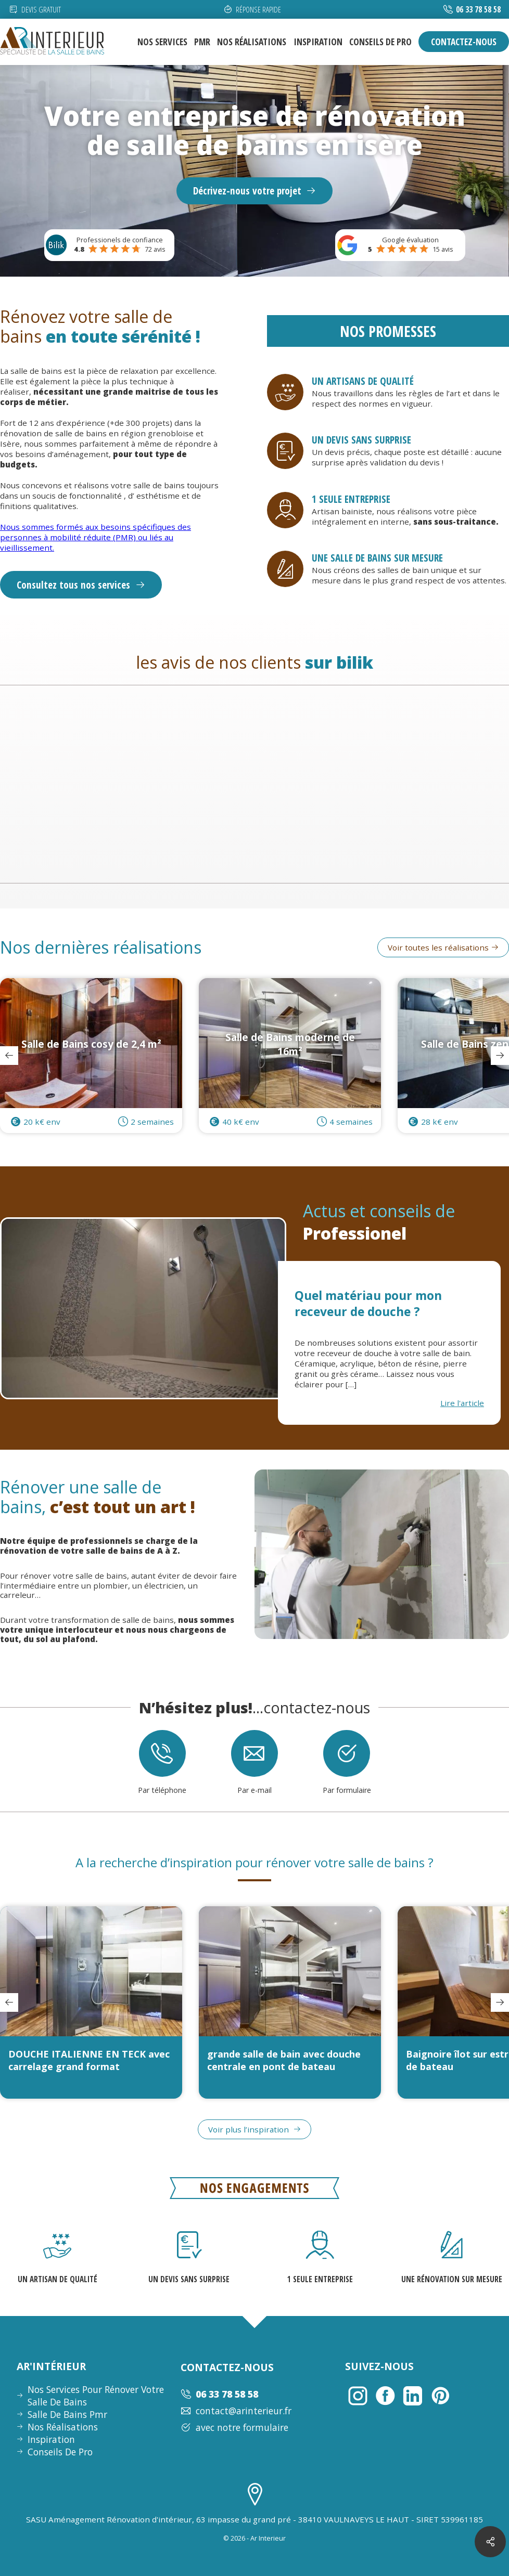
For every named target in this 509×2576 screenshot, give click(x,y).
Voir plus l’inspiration (254, 2139)
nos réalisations (251, 41)
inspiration (318, 41)
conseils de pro (380, 41)
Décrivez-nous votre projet (254, 191)
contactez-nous (464, 41)
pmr (202, 41)
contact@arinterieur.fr (236, 2410)
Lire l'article (462, 1412)
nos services (162, 41)
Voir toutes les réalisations (443, 957)
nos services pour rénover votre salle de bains (96, 2395)
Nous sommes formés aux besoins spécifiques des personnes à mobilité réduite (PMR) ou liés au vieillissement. (95, 537)
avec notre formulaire (234, 2427)
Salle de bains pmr (67, 2414)
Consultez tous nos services (81, 585)
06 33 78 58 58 (478, 9)
